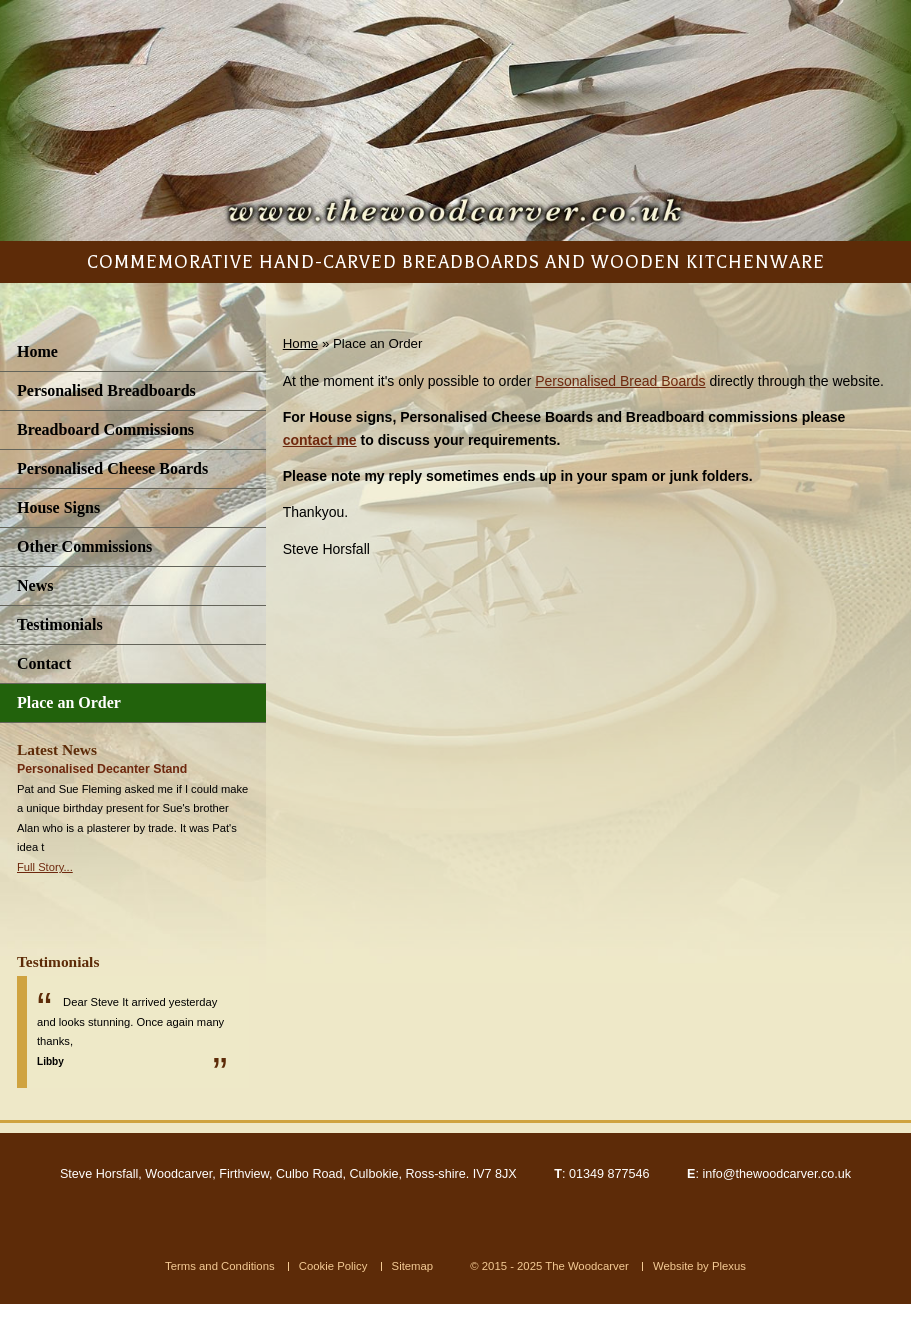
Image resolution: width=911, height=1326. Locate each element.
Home (37, 351)
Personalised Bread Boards (620, 381)
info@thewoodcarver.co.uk (776, 1174)
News (35, 585)
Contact (44, 663)
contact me (320, 440)
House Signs (58, 507)
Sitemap (413, 1266)
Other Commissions (84, 546)
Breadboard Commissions (105, 429)
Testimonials (60, 624)
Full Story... (45, 867)
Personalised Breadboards (106, 390)
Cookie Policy (333, 1266)
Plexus (729, 1266)
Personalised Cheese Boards (112, 468)
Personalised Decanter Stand (102, 769)
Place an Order (69, 702)
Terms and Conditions (220, 1266)
